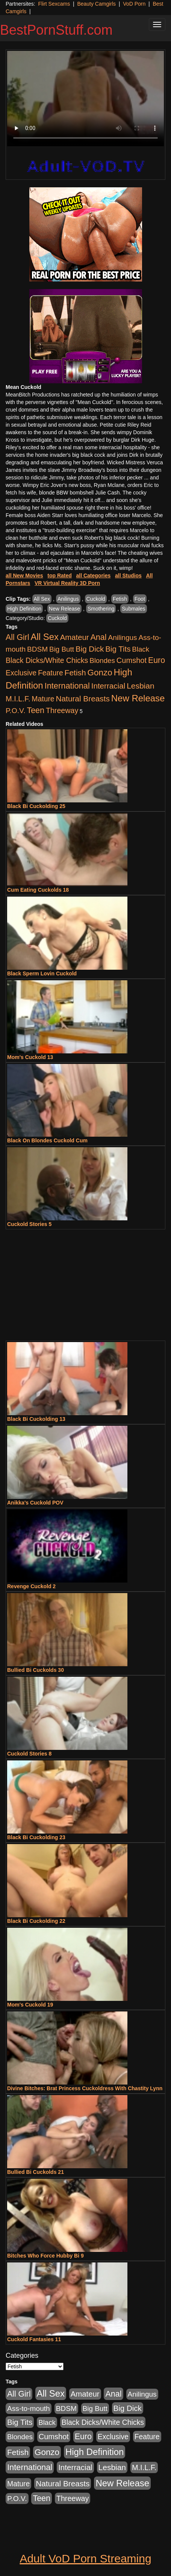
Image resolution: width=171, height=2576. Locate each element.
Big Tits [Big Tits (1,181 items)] (117, 648)
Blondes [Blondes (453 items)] (102, 660)
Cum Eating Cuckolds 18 (38, 890)
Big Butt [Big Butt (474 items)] (61, 649)
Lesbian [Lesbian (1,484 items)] (140, 685)
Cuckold (96, 599)
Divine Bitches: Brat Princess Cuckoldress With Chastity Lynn (84, 2088)
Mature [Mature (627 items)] (43, 699)
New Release (64, 609)
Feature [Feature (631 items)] (50, 673)
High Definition (24, 609)
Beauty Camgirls (96, 4)
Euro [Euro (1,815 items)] (156, 660)
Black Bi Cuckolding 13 (36, 1419)
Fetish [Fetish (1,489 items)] (75, 672)
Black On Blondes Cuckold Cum (47, 1140)
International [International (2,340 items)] (67, 685)
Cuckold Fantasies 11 (34, 2339)
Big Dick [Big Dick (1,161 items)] (90, 648)
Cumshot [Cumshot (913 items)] (132, 660)
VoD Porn (134, 4)
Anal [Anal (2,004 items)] (98, 637)
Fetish (120, 599)
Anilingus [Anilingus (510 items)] (122, 637)
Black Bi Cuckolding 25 (36, 806)
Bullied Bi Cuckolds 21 (35, 2172)
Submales (133, 609)
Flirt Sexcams (54, 4)
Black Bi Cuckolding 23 (36, 1837)
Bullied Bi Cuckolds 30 (35, 1670)
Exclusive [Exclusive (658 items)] (21, 673)
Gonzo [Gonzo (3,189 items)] (100, 672)
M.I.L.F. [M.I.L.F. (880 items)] (18, 699)
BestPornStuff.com (56, 30)
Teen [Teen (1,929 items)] (35, 710)
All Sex (42, 599)
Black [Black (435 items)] (140, 649)
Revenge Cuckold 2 (31, 1586)
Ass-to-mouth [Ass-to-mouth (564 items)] (28, 2408)
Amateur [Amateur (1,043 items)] (74, 637)
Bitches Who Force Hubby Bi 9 (45, 2256)
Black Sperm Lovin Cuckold (42, 973)
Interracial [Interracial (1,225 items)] (108, 685)
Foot (140, 599)
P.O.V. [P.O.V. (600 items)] (16, 711)
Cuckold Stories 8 (29, 1754)
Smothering (101, 609)
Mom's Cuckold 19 (30, 2005)
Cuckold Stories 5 (29, 1224)
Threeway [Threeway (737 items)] (62, 710)
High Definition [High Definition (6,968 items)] (94, 2452)
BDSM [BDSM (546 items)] (37, 649)
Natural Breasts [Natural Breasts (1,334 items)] (83, 698)
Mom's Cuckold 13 (30, 1057)
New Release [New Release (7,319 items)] (138, 698)
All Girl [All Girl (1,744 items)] (17, 637)
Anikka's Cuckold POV (35, 1503)
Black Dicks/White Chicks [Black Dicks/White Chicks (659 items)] (47, 660)
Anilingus (68, 599)
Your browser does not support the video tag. (85, 98)
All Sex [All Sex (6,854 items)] (45, 637)
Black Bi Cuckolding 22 (36, 1921)
